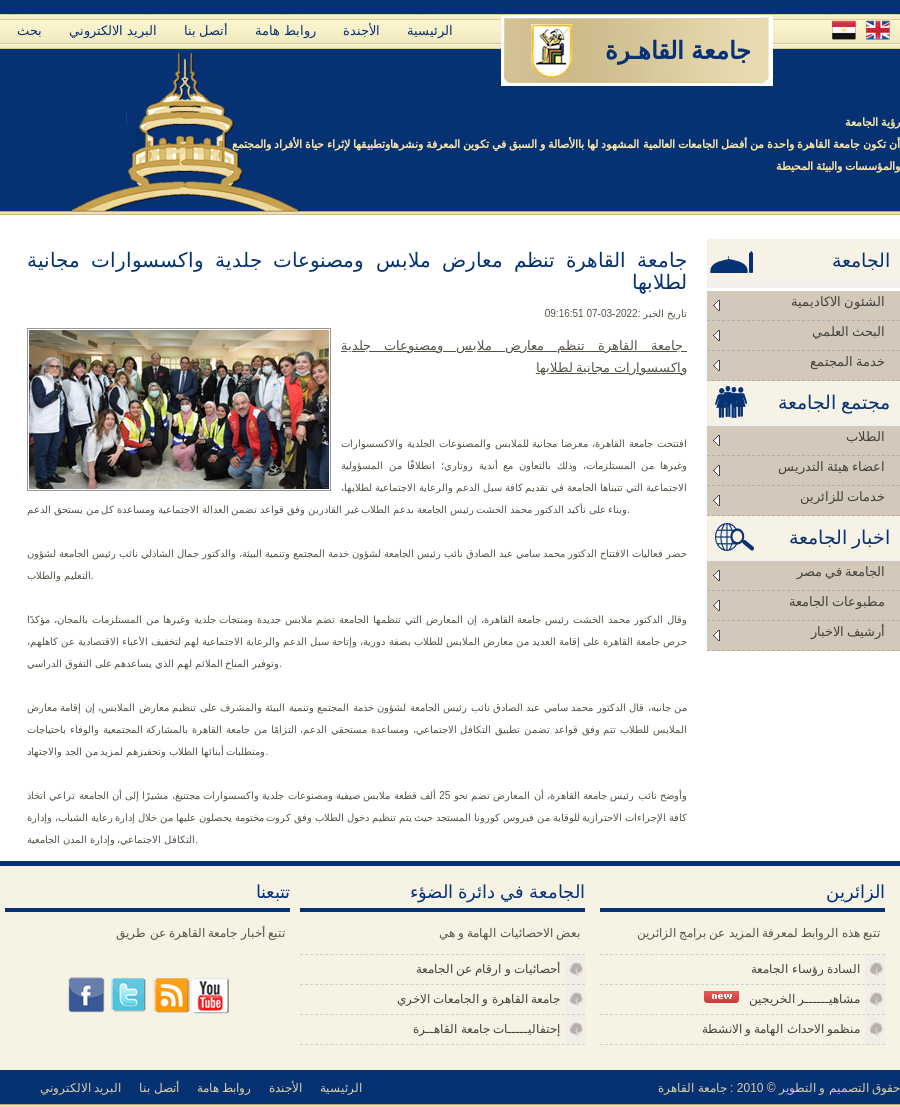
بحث (29, 30)
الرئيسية (430, 30)
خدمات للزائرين (842, 496)
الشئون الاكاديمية (838, 301)
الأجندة (361, 30)
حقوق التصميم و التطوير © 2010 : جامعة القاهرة (779, 1088)
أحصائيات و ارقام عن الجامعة (488, 969)
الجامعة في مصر (841, 571)
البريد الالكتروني (113, 30)
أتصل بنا (206, 30)
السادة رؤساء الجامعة (805, 969)
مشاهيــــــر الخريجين (782, 998)
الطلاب (865, 436)
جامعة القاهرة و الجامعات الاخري (478, 999)
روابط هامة (285, 30)
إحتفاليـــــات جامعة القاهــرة (486, 1029)
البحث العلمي (848, 331)
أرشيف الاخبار (848, 631)
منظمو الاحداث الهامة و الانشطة (781, 1029)
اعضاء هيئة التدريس (832, 466)
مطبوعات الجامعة (837, 601)
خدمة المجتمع (847, 361)
